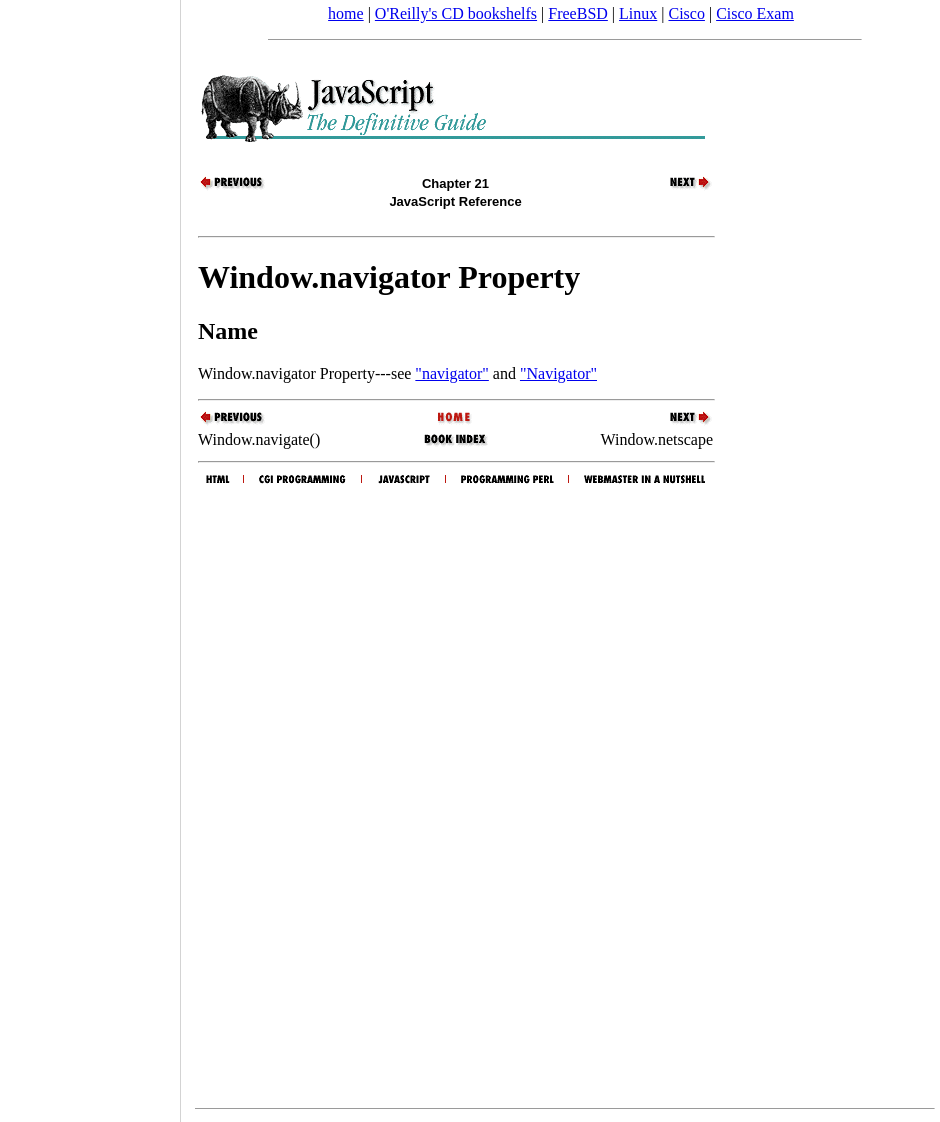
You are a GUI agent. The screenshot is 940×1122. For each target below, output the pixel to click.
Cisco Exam (755, 13)
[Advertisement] (90, 554)
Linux (638, 13)
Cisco (686, 13)
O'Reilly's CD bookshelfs (456, 13)
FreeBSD (578, 13)
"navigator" (451, 373)
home (346, 13)
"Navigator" (558, 373)
